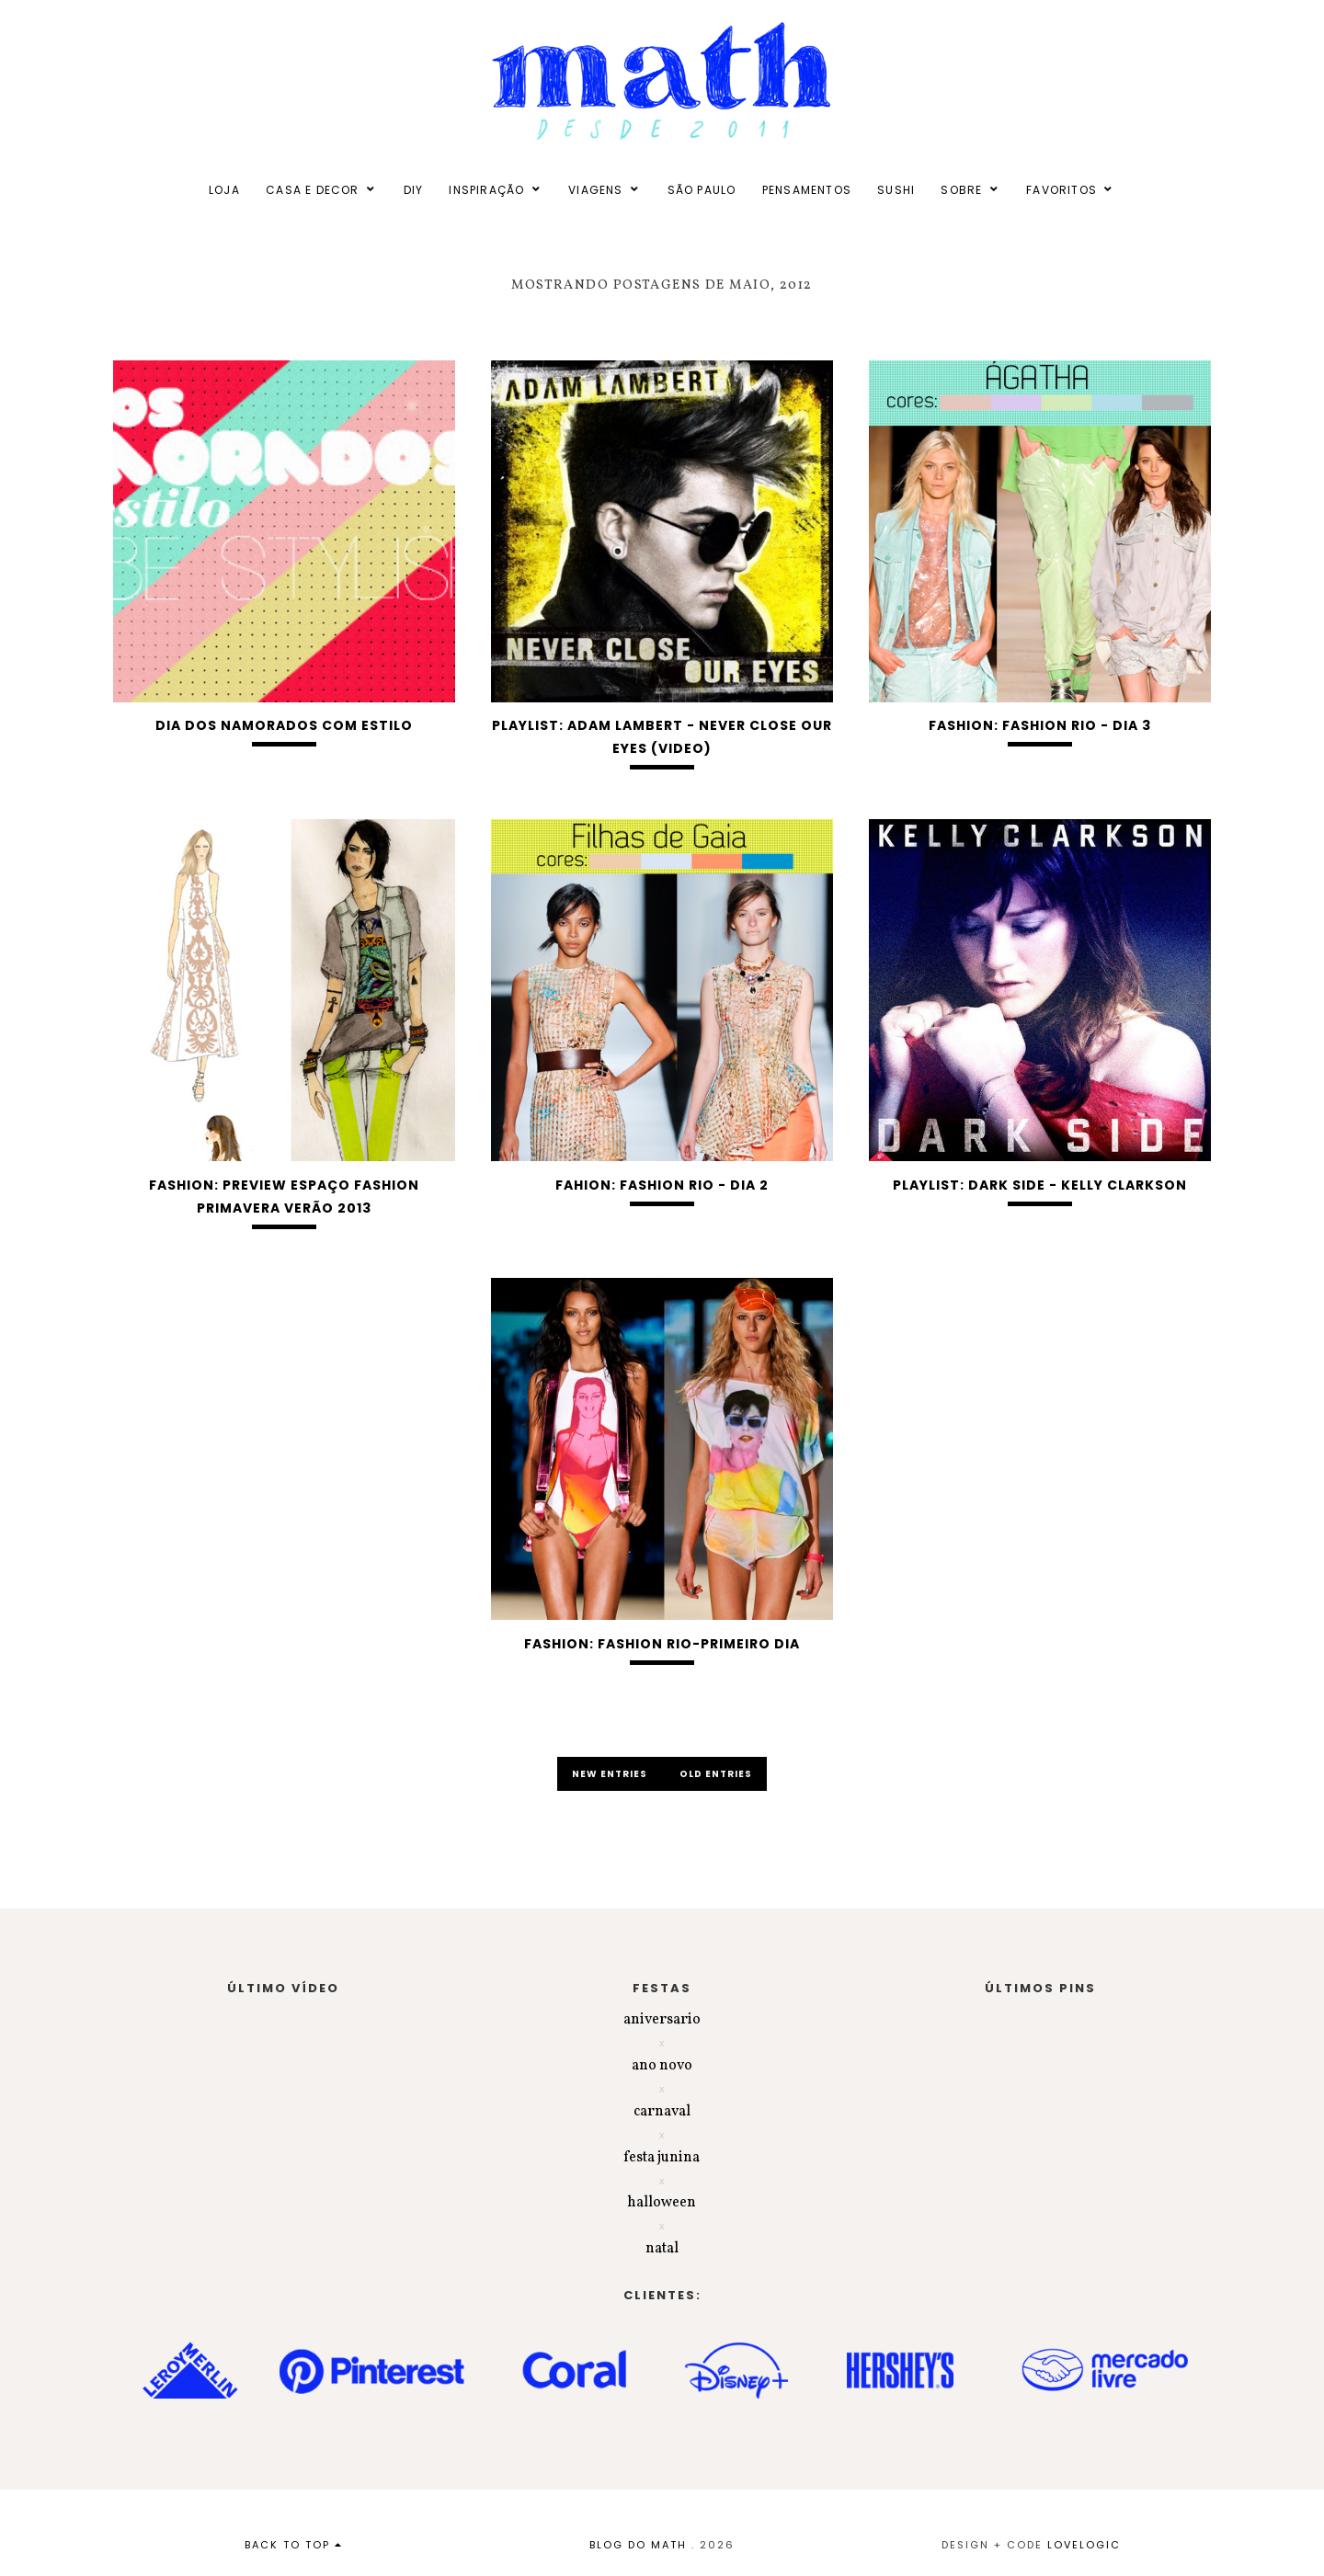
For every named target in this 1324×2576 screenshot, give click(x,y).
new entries (611, 1774)
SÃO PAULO (702, 190)
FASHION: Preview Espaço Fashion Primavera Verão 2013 (284, 1196)
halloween (661, 2203)
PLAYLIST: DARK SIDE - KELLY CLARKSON (1040, 1185)
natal (662, 2249)
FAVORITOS (1061, 190)
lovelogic (1084, 2544)
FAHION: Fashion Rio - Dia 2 (662, 1185)
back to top (294, 2544)
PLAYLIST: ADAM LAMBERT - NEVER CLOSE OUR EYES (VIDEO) (662, 737)
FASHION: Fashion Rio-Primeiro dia (662, 1644)
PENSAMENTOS (806, 190)
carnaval (662, 2112)
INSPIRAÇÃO (486, 190)
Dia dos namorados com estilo (284, 725)
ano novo (662, 2066)
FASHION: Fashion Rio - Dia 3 (1040, 725)
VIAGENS (595, 190)
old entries (715, 1774)
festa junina (661, 2158)
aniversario (662, 2020)
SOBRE (961, 190)
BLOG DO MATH (638, 2544)
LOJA (224, 190)
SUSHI (896, 190)
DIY (414, 190)
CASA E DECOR (312, 190)
